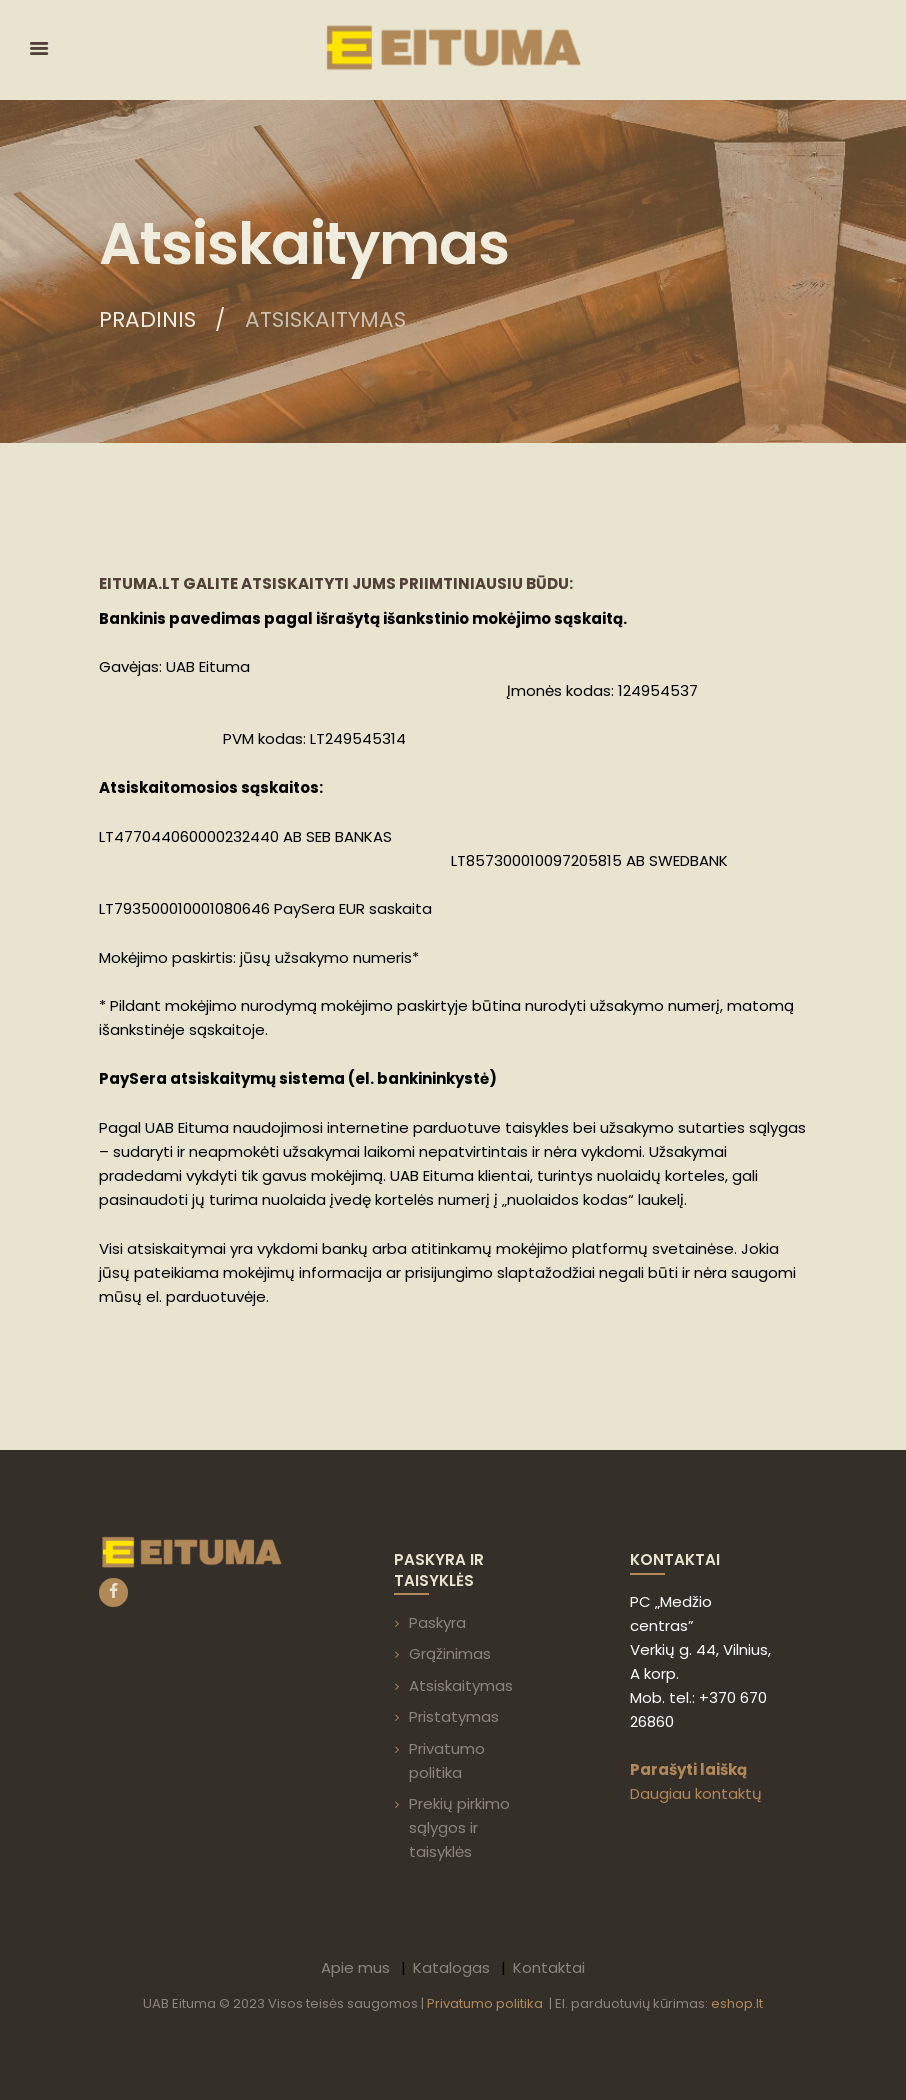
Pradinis (147, 320)
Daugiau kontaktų (696, 1793)
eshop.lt (737, 2003)
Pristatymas (454, 1716)
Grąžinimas (450, 1653)
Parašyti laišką (688, 1769)
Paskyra (437, 1622)
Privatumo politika (486, 2003)
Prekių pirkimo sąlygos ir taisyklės (459, 1827)
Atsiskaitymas (461, 1685)
